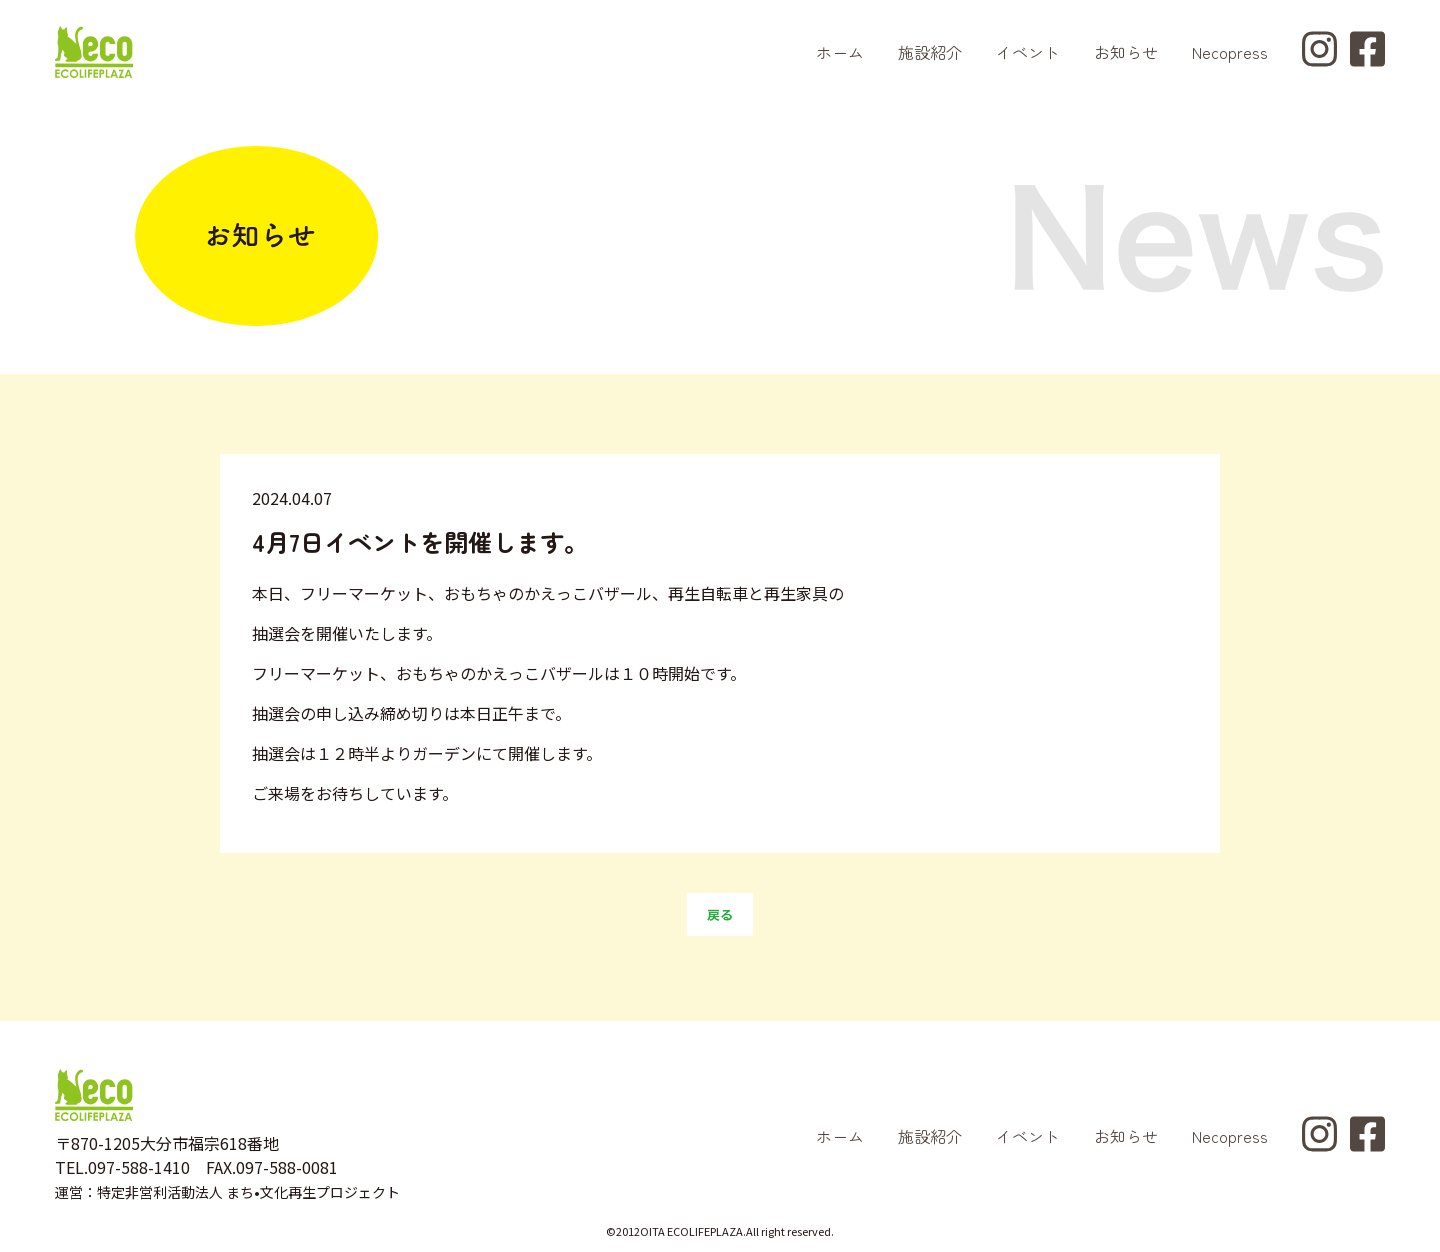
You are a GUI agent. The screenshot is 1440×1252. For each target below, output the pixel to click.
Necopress (1230, 52)
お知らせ (1126, 52)
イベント (1028, 52)
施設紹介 (930, 52)
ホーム (840, 52)
